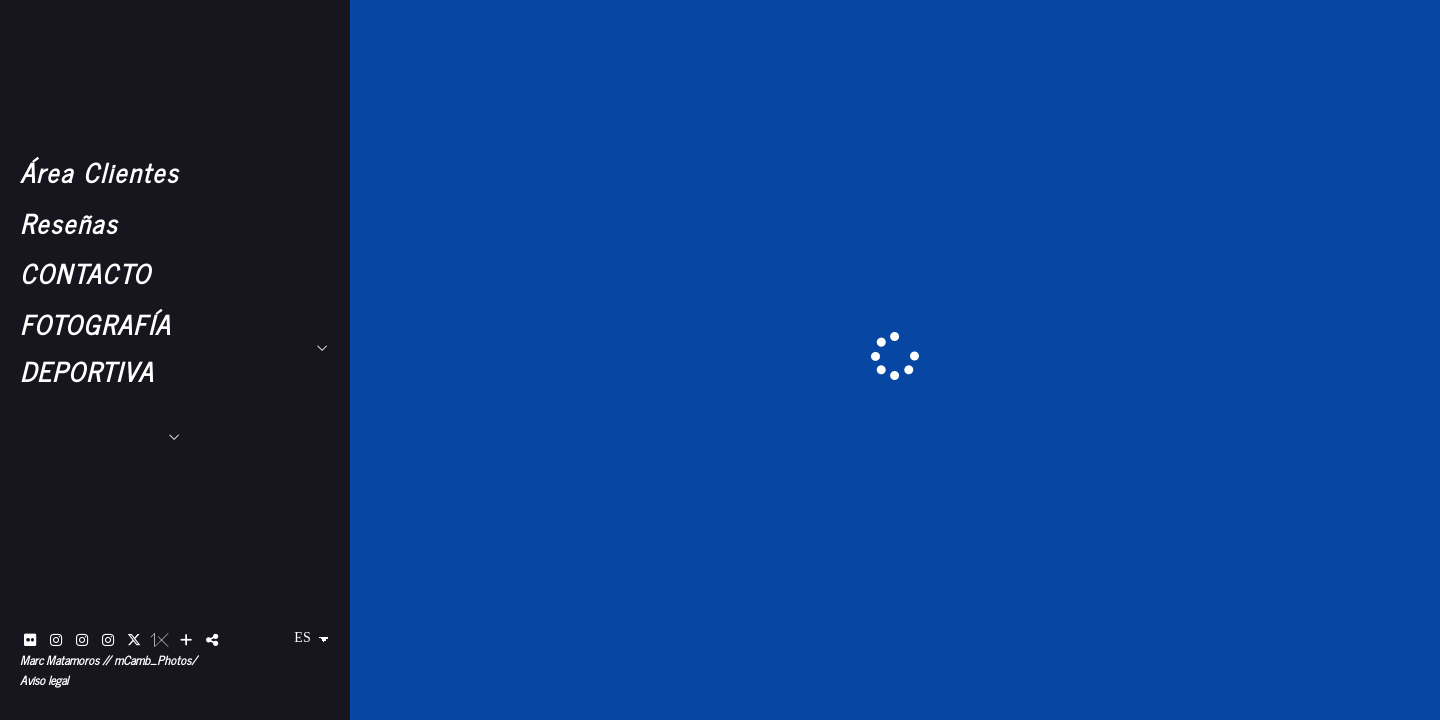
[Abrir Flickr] (30, 640)
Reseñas (69, 222)
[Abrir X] (134, 640)
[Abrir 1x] (160, 640)
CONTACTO (85, 272)
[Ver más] (186, 640)
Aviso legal (44, 680)
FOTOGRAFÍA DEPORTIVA (95, 347)
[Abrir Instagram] (56, 640)
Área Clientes (99, 171)
